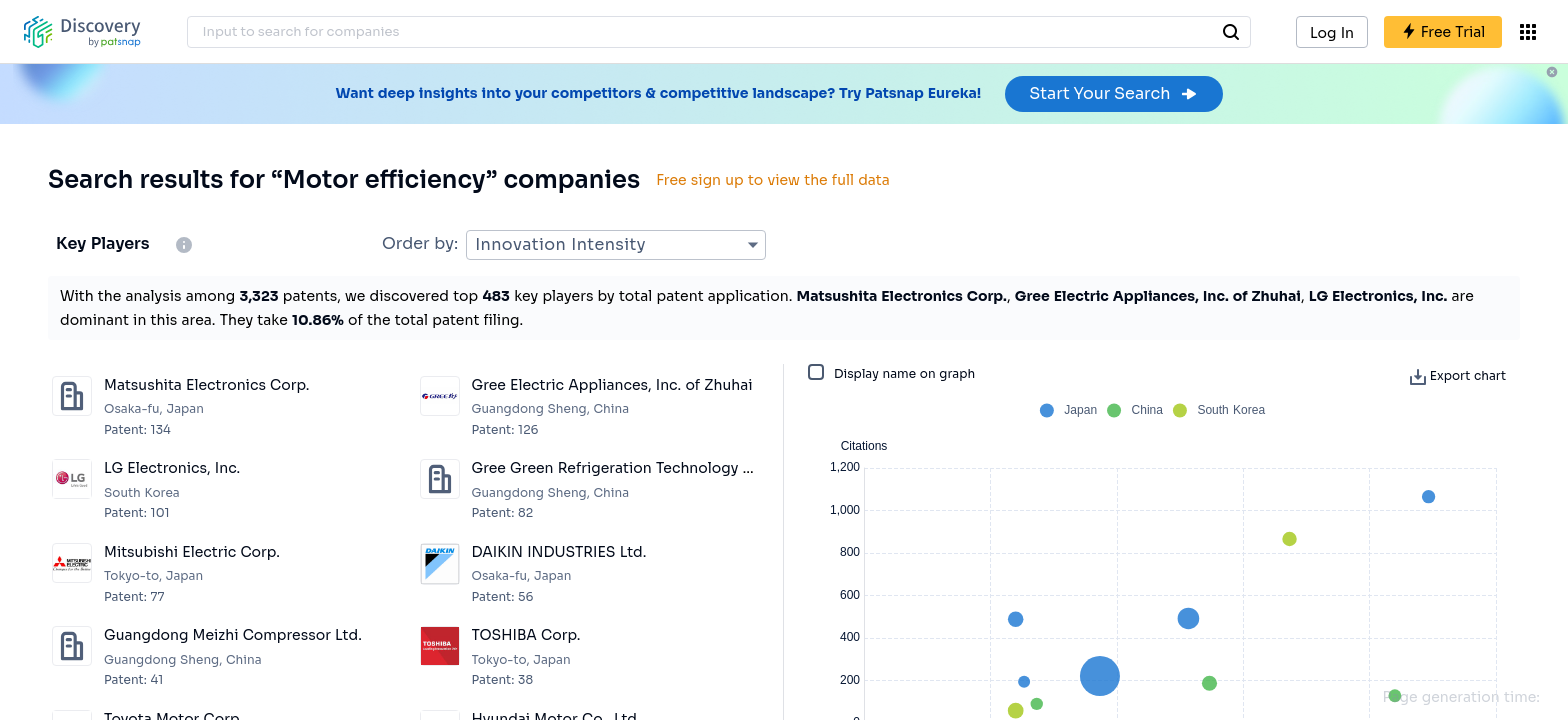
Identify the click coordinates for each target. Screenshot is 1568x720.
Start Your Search (1113, 93)
